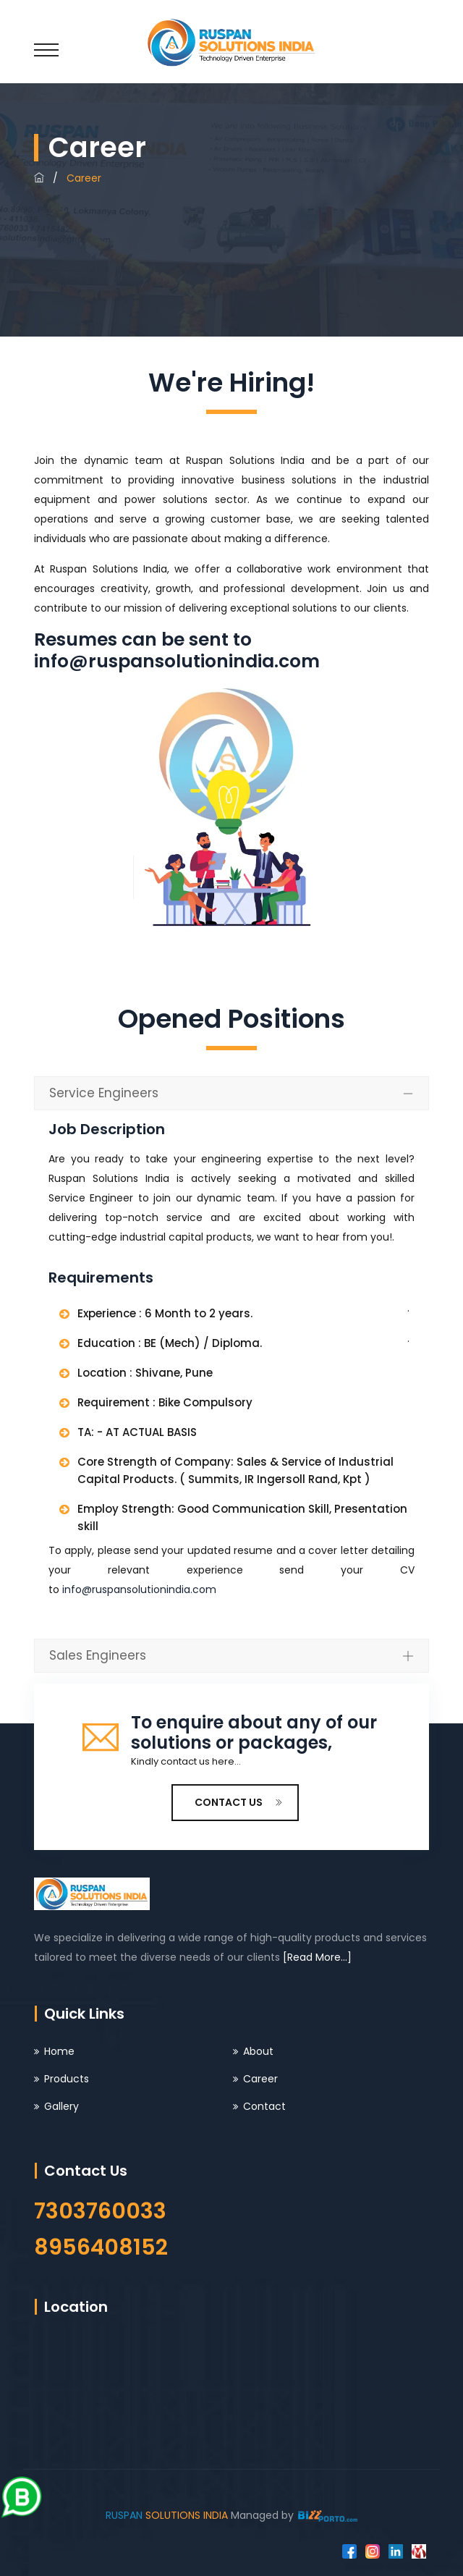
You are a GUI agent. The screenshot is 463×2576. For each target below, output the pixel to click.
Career (260, 2079)
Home (59, 2051)
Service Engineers (103, 1093)
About (258, 2051)
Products (66, 2079)
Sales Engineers (97, 1655)
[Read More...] (317, 1957)
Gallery (61, 2106)
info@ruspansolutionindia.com (177, 661)
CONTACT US (239, 1802)
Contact (264, 2106)
